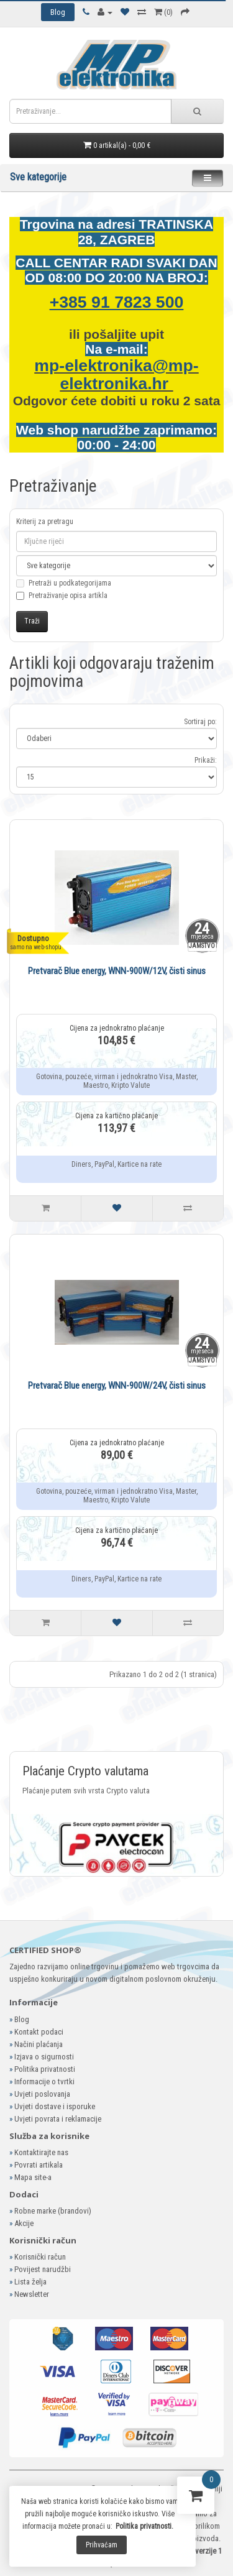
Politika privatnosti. (144, 2526)
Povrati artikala (38, 2164)
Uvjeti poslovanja (42, 2094)
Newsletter (31, 2294)
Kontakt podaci (38, 2031)
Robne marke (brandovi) (52, 2210)
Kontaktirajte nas (41, 2152)
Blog (21, 2019)
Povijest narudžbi (42, 2269)
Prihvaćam (101, 2545)
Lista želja (30, 2281)
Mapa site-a (33, 2177)
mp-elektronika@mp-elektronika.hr (116, 374)
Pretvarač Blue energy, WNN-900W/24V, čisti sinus (117, 1385)
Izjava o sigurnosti (44, 2056)
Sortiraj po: (200, 721)
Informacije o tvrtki (44, 2081)
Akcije (24, 2223)
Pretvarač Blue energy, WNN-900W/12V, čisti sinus (117, 971)
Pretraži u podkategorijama (63, 590)
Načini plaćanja (38, 2044)
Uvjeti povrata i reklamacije (57, 2118)
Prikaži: (205, 760)
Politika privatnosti (44, 2069)
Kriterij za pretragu (44, 521)
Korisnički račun (40, 2256)
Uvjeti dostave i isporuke (54, 2106)
